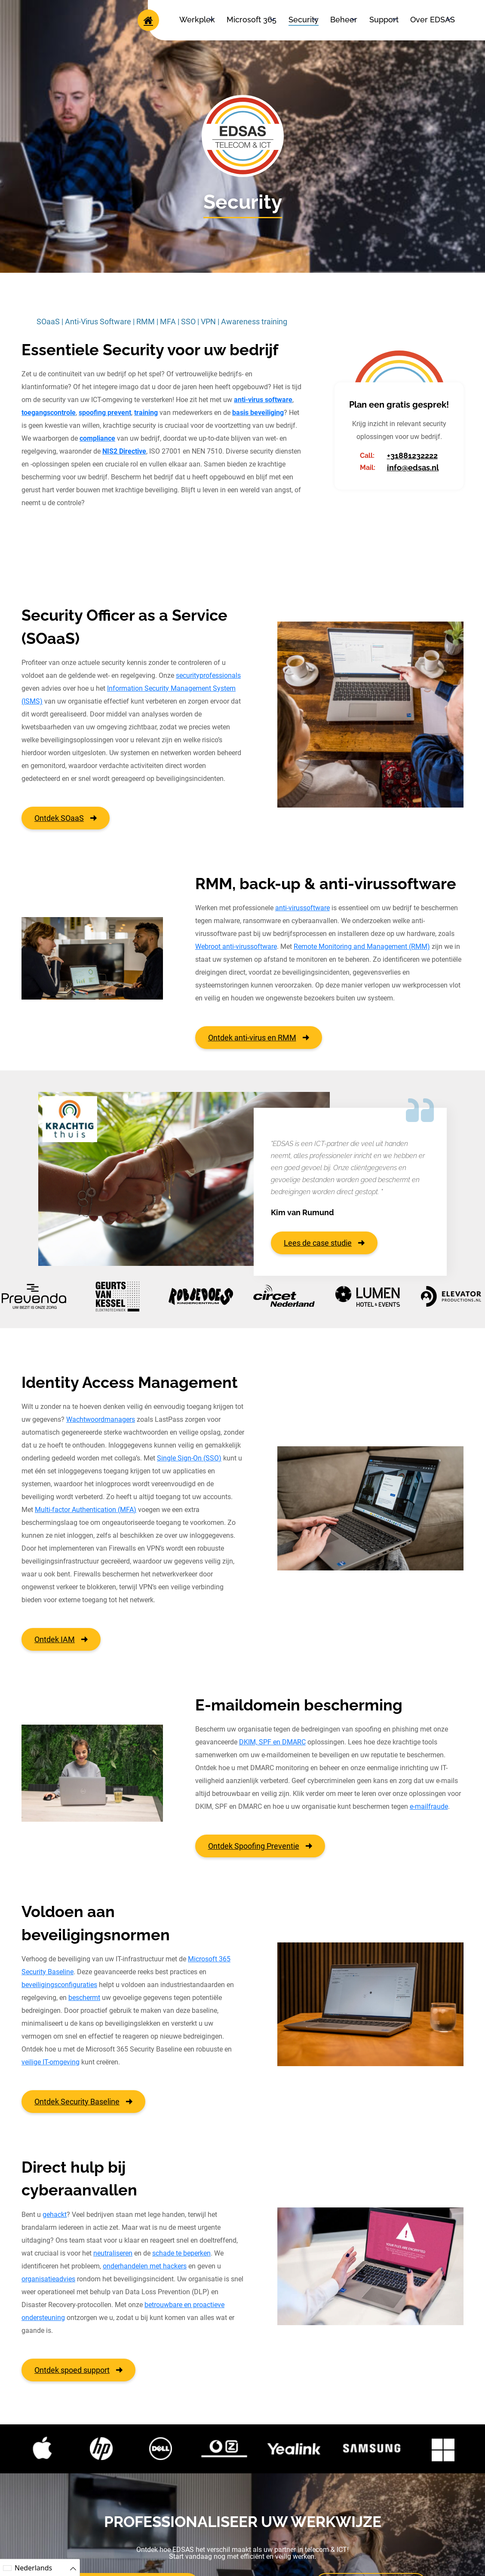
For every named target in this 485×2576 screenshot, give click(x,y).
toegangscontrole (48, 413)
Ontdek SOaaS (65, 818)
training (146, 413)
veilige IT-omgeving (50, 2062)
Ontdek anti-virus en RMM (258, 1037)
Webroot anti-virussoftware (236, 946)
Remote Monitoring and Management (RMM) (362, 946)
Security (304, 19)
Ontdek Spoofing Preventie (260, 1845)
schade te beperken (181, 2253)
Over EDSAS (432, 19)
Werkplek (197, 19)
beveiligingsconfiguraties (59, 1985)
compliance (97, 438)
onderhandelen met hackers (145, 2266)
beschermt (84, 1998)
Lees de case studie (324, 1242)
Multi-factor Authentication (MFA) (85, 1510)
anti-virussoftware (302, 908)
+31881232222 (412, 456)
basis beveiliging (258, 413)
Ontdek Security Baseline (83, 2101)
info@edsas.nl (413, 468)
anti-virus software (263, 400)
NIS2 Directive (124, 451)
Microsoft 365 (251, 19)
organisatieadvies (48, 2279)
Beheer (343, 19)
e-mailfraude (429, 1806)
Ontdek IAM (61, 1639)
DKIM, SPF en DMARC (272, 1742)
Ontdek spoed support (78, 2370)
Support (384, 19)
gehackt (55, 2214)
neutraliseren (112, 2253)
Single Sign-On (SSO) (189, 1458)
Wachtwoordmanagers (100, 1419)
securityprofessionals (208, 675)
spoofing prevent (105, 413)
